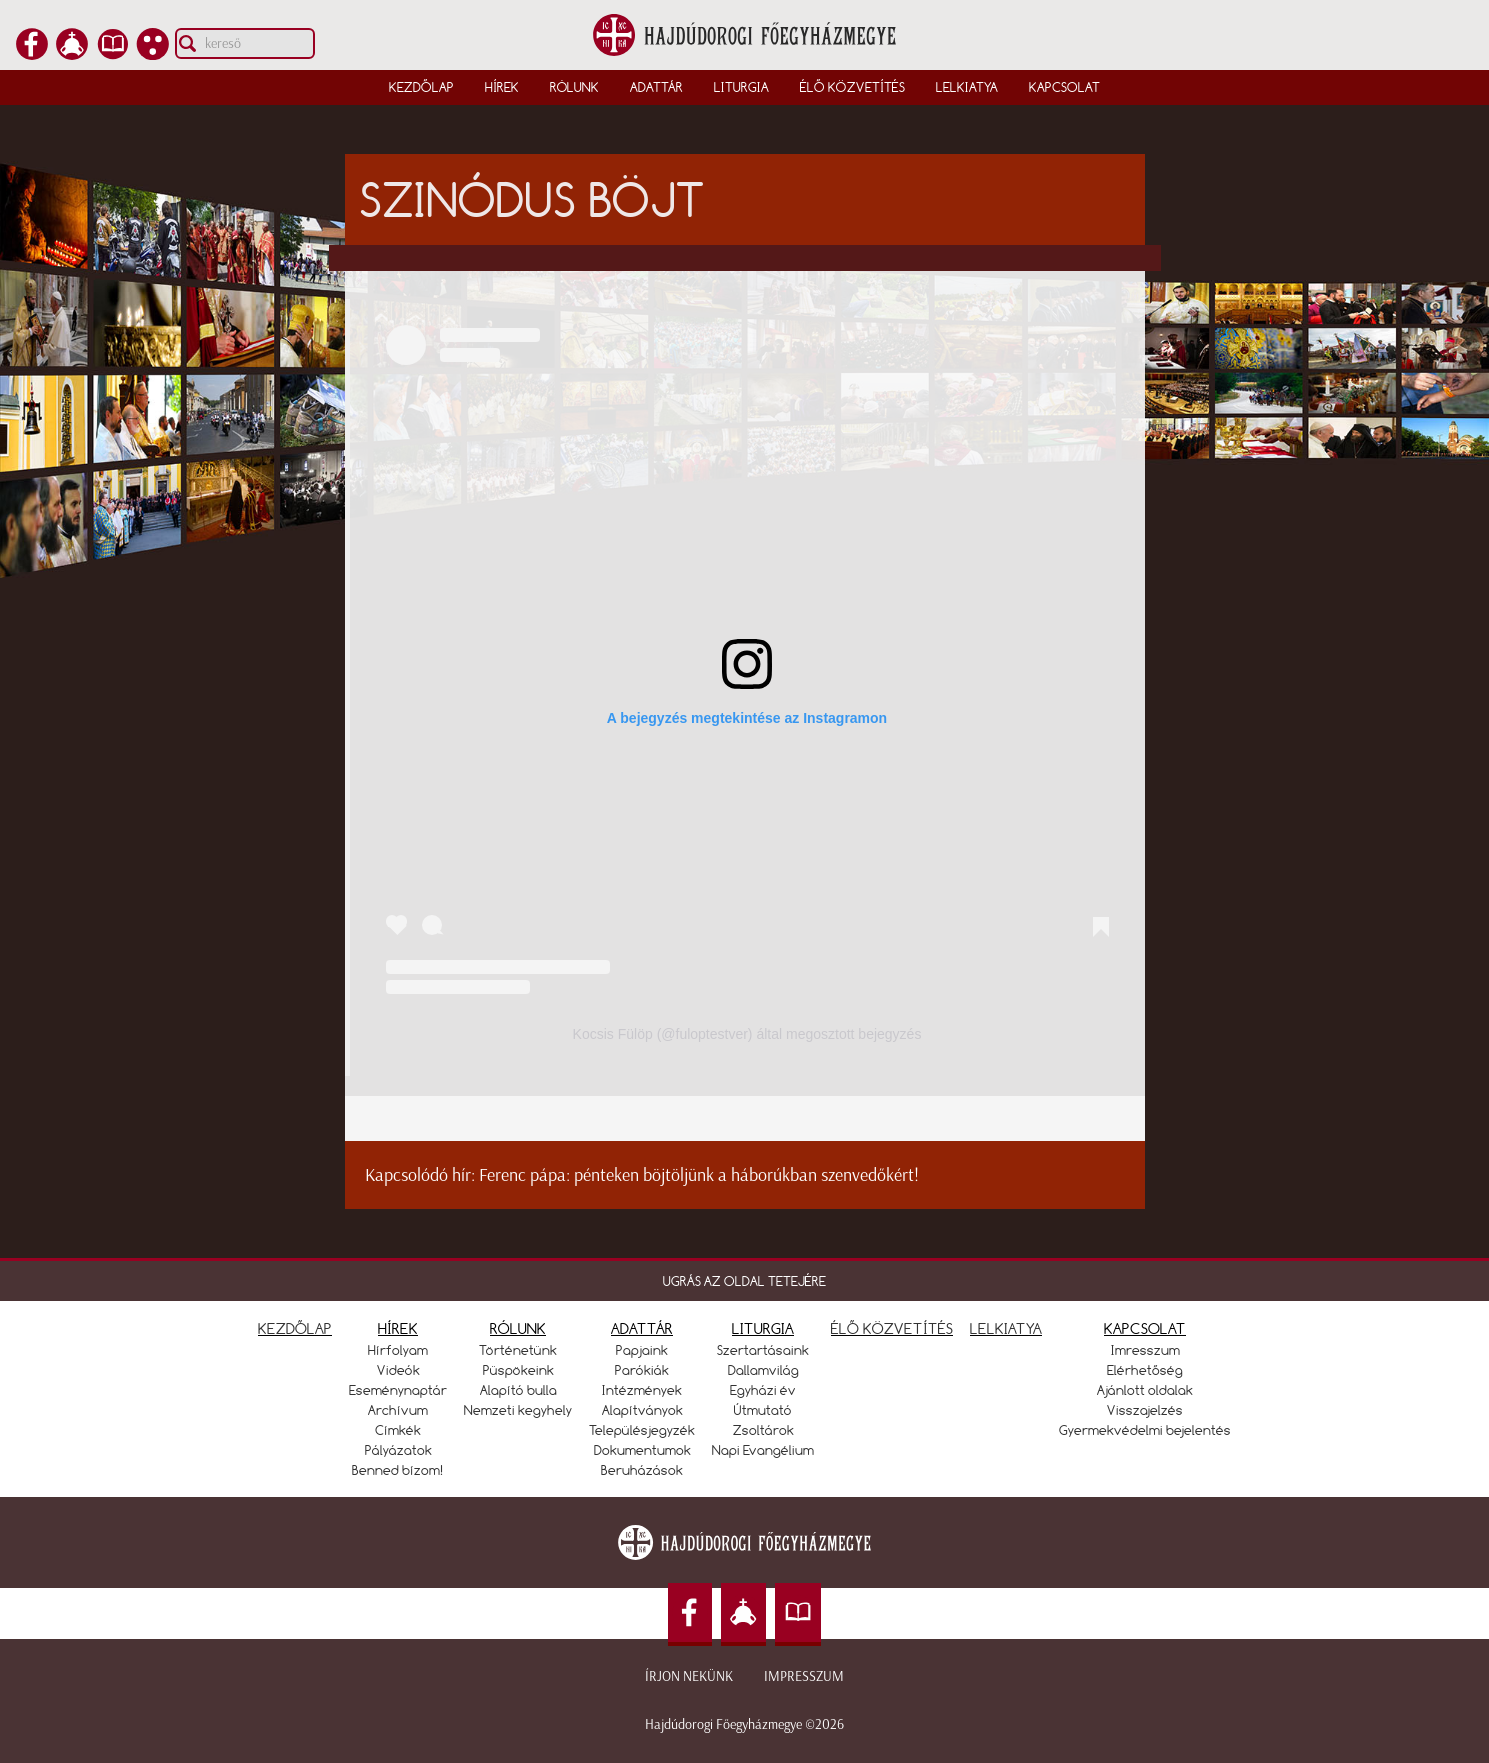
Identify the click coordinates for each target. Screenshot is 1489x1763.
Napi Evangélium (763, 1450)
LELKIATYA (1006, 1328)
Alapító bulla (518, 1390)
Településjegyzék (642, 1430)
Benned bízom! (398, 1470)
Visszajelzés (1145, 1410)
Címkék (398, 1430)
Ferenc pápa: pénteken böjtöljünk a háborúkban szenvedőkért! (699, 1175)
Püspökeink (518, 1370)
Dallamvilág (763, 1370)
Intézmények (642, 1390)
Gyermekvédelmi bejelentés (1145, 1430)
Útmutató (763, 1410)
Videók (398, 1370)
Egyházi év (763, 1390)
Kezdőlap (421, 87)
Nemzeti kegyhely (518, 1410)
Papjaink (642, 1350)
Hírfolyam (398, 1350)
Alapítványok (642, 1410)
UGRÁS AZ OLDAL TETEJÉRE (744, 1281)
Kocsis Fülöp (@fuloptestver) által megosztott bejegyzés (747, 1034)
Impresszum (804, 1676)
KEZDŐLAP (295, 1328)
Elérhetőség (1145, 1370)
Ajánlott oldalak (1145, 1390)
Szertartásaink (763, 1350)
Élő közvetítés (852, 87)
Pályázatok (398, 1450)
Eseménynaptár (398, 1390)
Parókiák (642, 1370)
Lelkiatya (967, 87)
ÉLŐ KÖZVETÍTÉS (892, 1328)
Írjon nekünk (689, 1676)
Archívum (398, 1410)
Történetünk (518, 1350)
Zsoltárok (763, 1430)
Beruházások (642, 1470)
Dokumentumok (642, 1450)
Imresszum (1145, 1350)
